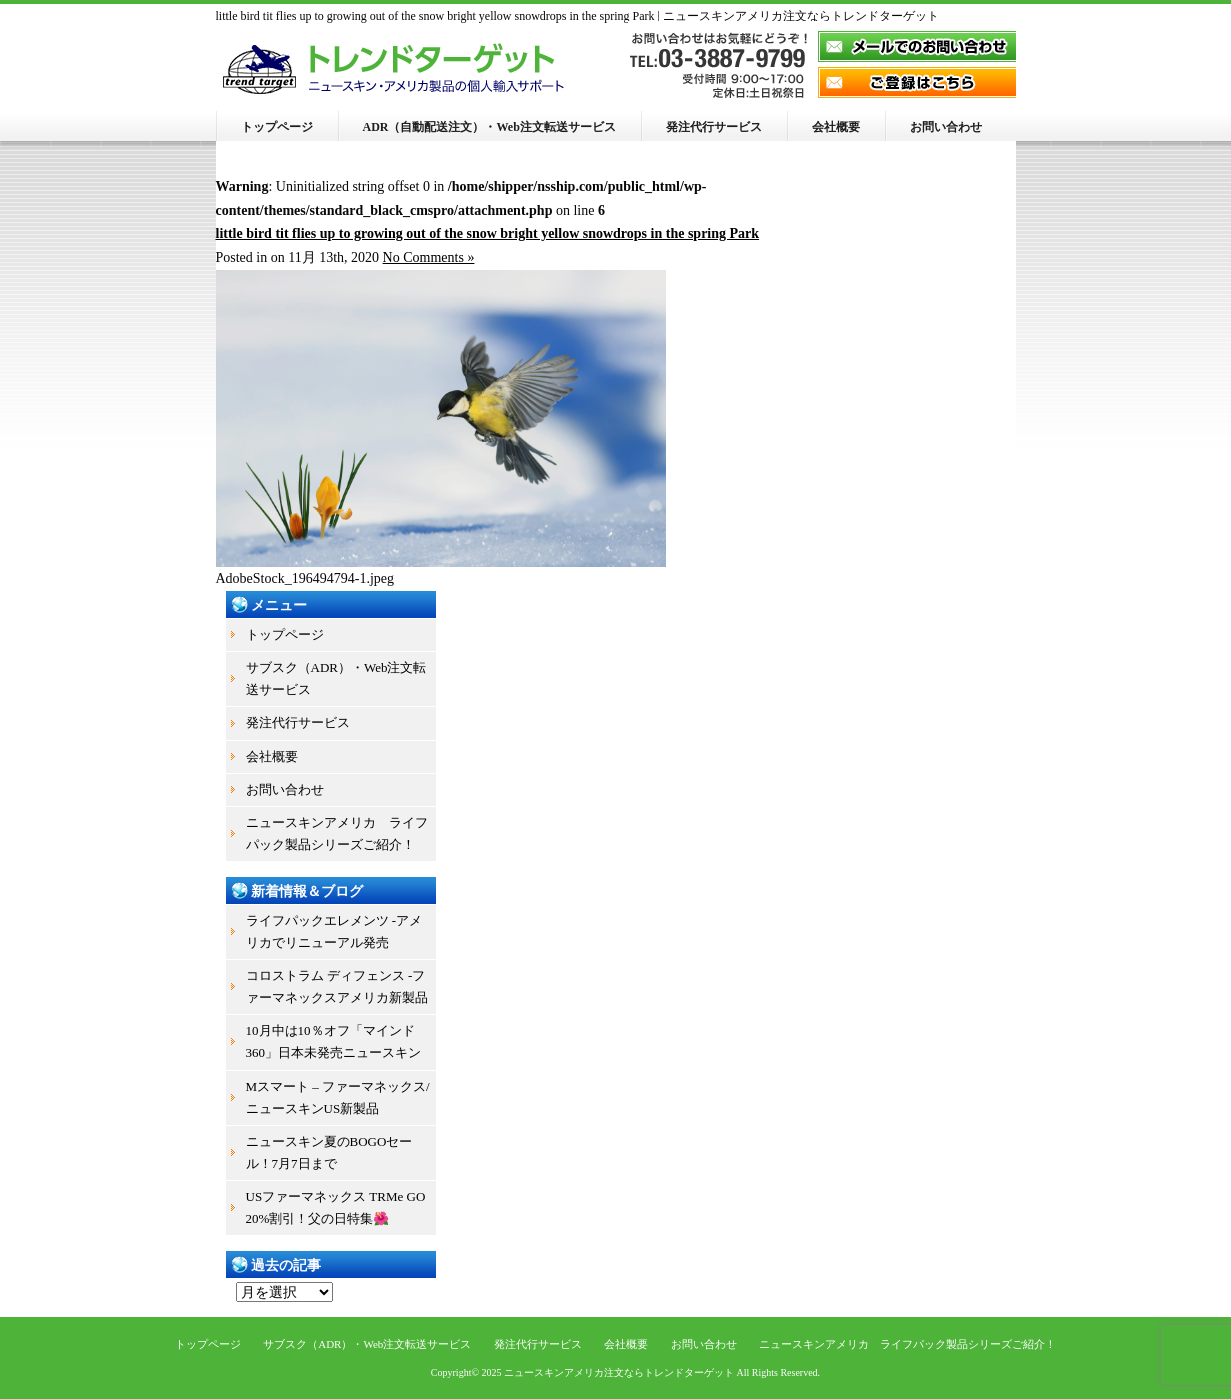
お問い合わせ (946, 127)
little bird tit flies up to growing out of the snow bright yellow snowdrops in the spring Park (488, 233)
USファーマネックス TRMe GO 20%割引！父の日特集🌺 (336, 1207)
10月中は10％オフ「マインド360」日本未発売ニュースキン (334, 1041)
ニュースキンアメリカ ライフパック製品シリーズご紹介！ (337, 833)
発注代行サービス (714, 127)
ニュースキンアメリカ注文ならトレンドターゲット (619, 1372)
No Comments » (429, 257)
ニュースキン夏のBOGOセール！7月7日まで (329, 1152)
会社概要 (836, 127)
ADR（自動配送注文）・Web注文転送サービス (489, 127)
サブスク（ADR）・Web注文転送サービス (336, 678)
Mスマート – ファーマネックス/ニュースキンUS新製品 (338, 1097)
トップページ (277, 127)
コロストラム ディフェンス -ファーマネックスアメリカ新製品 (337, 986)
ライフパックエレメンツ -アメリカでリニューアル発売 (334, 931)
